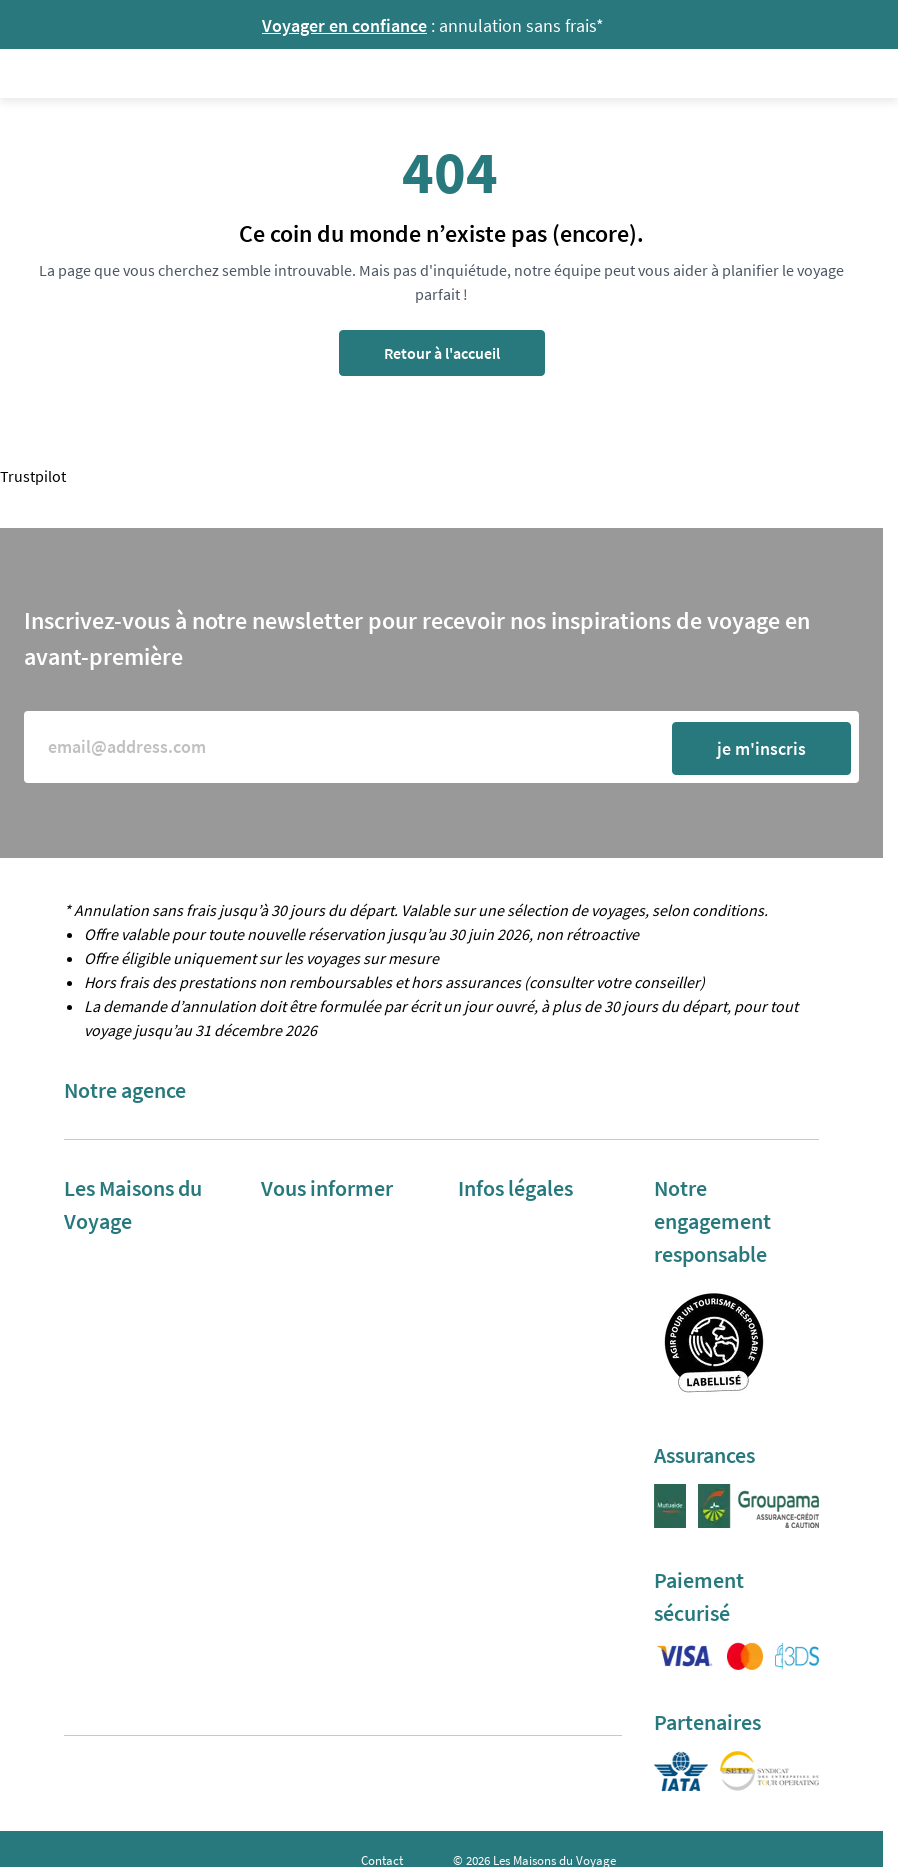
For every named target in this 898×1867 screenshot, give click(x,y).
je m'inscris (761, 748)
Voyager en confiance (344, 25)
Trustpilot (33, 476)
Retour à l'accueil (442, 353)
